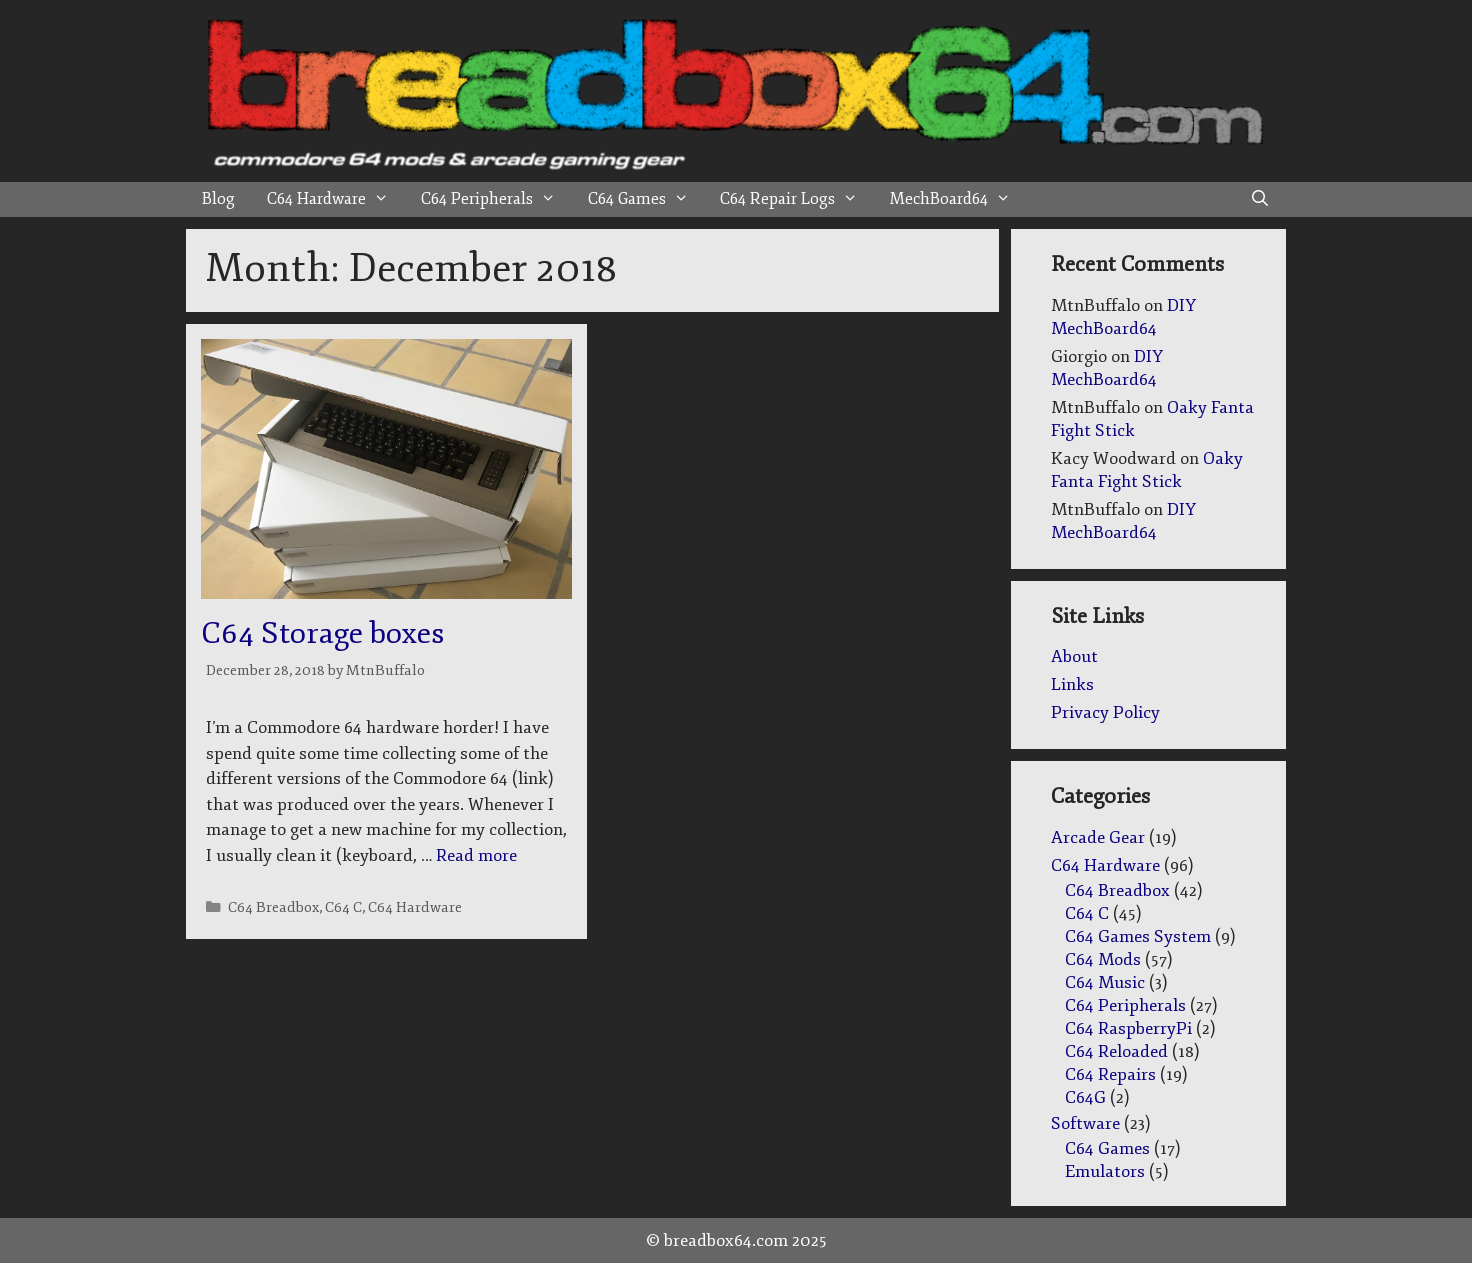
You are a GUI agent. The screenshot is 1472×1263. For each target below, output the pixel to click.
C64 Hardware (336, 199)
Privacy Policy (1105, 712)
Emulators (1105, 1171)
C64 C (343, 907)
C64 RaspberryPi (1128, 1028)
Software (1085, 1123)
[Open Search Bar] (1259, 199)
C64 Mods (1103, 959)
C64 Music (1105, 982)
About (1074, 656)
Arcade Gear (1098, 837)
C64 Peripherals (496, 199)
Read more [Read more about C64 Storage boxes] (476, 855)
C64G (1085, 1097)
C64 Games (646, 199)
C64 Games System (1138, 936)
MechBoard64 (958, 199)
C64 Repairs (1110, 1074)
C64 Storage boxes (322, 633)
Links (1072, 684)
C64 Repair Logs (797, 199)
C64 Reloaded (1116, 1051)
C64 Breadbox (273, 907)
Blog (218, 199)
